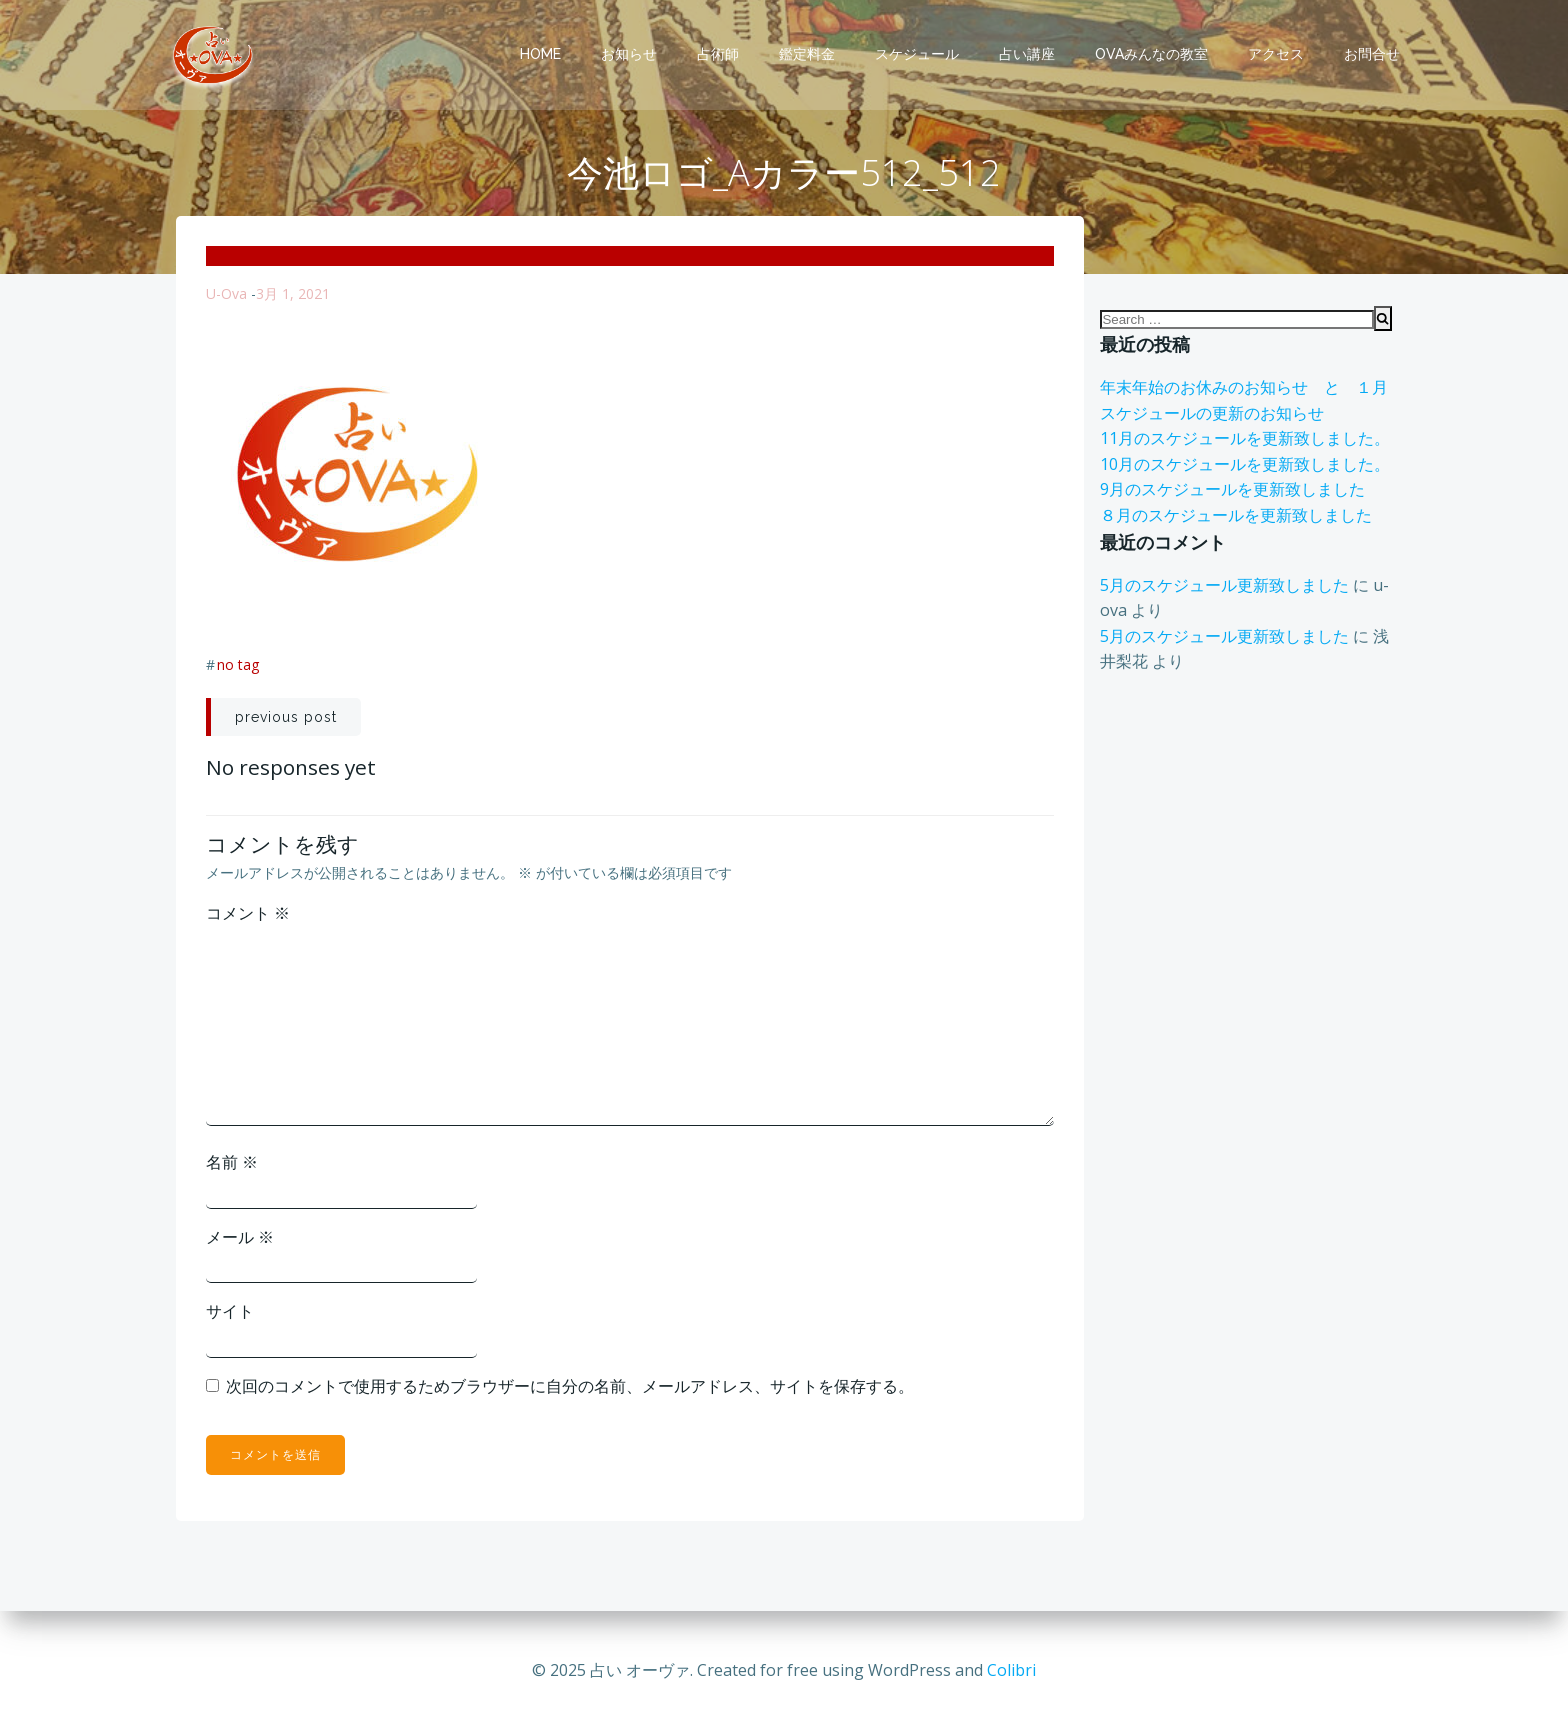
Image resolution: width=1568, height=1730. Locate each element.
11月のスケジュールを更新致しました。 (1245, 440)
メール (240, 1238)
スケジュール (917, 54)
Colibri (1011, 1670)
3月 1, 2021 (293, 294)
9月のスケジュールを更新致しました (1232, 491)
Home (540, 54)
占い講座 (1027, 54)
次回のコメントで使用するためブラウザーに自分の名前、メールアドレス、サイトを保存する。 (570, 1387)
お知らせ (629, 54)
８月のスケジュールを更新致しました (1236, 516)
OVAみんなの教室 (1151, 54)
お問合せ (1372, 54)
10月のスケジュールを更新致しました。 (1245, 465)
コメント (248, 914)
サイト (230, 1312)
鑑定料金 (807, 54)
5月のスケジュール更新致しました (1224, 586)
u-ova (226, 294)
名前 (232, 1163)
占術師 (718, 54)
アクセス (1276, 54)
